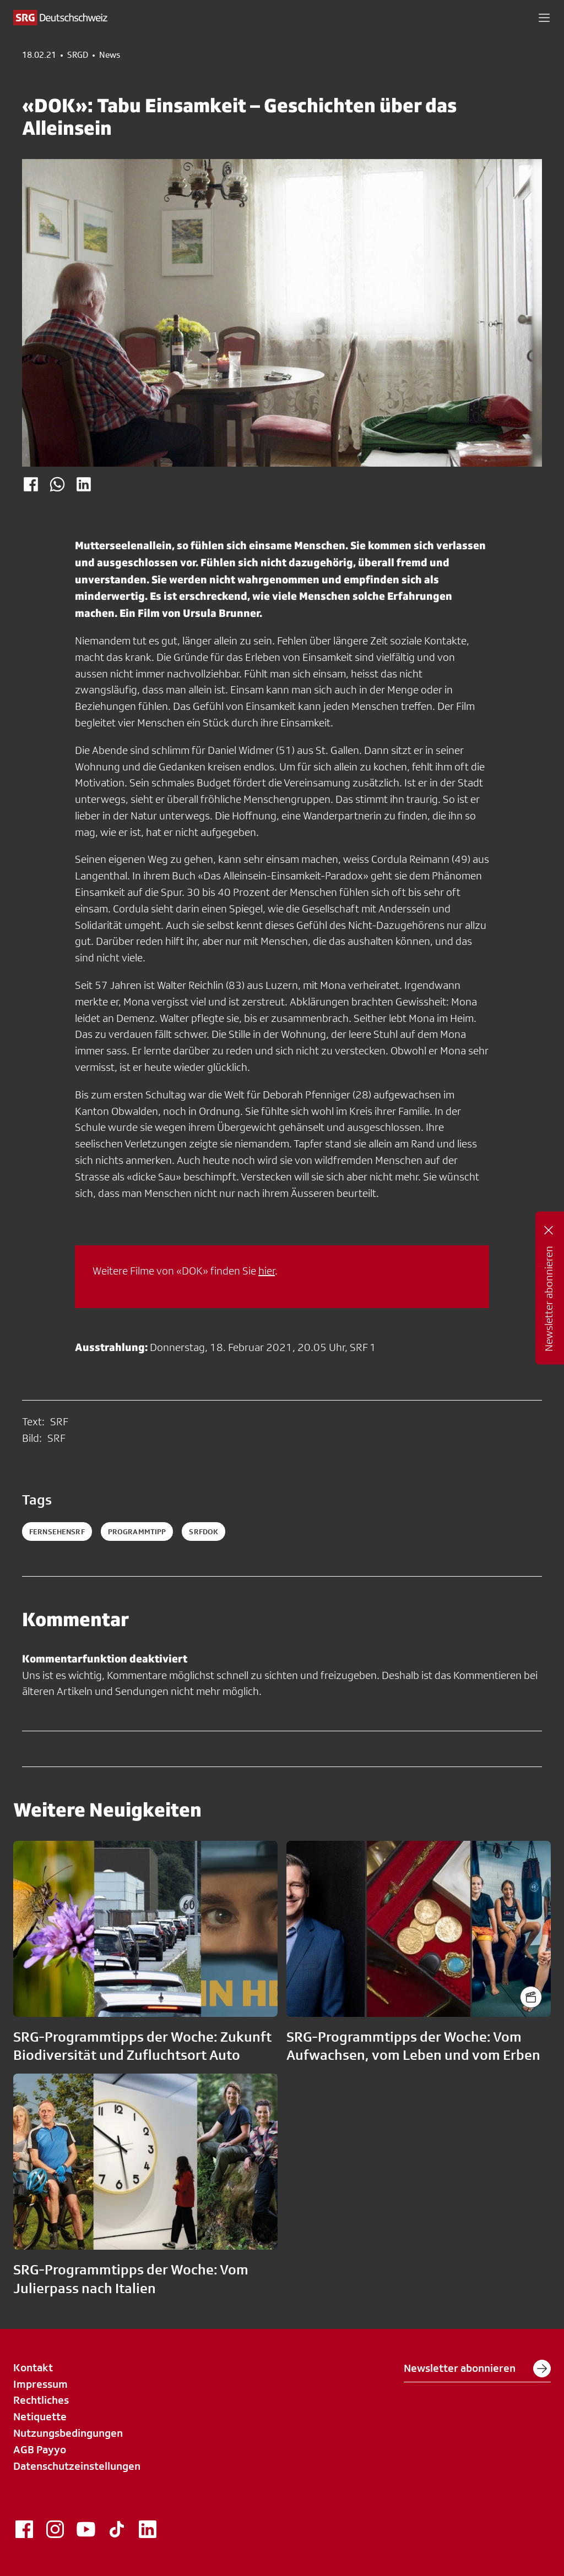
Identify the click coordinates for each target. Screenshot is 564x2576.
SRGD (77, 55)
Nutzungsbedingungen (68, 2433)
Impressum (40, 2384)
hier (266, 1271)
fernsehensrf (57, 1531)
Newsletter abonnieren (477, 2368)
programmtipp (137, 1531)
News (109, 55)
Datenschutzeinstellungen (76, 2466)
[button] (544, 17)
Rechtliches (41, 2400)
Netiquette (40, 2416)
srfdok (203, 1531)
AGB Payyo (39, 2449)
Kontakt (33, 2367)
